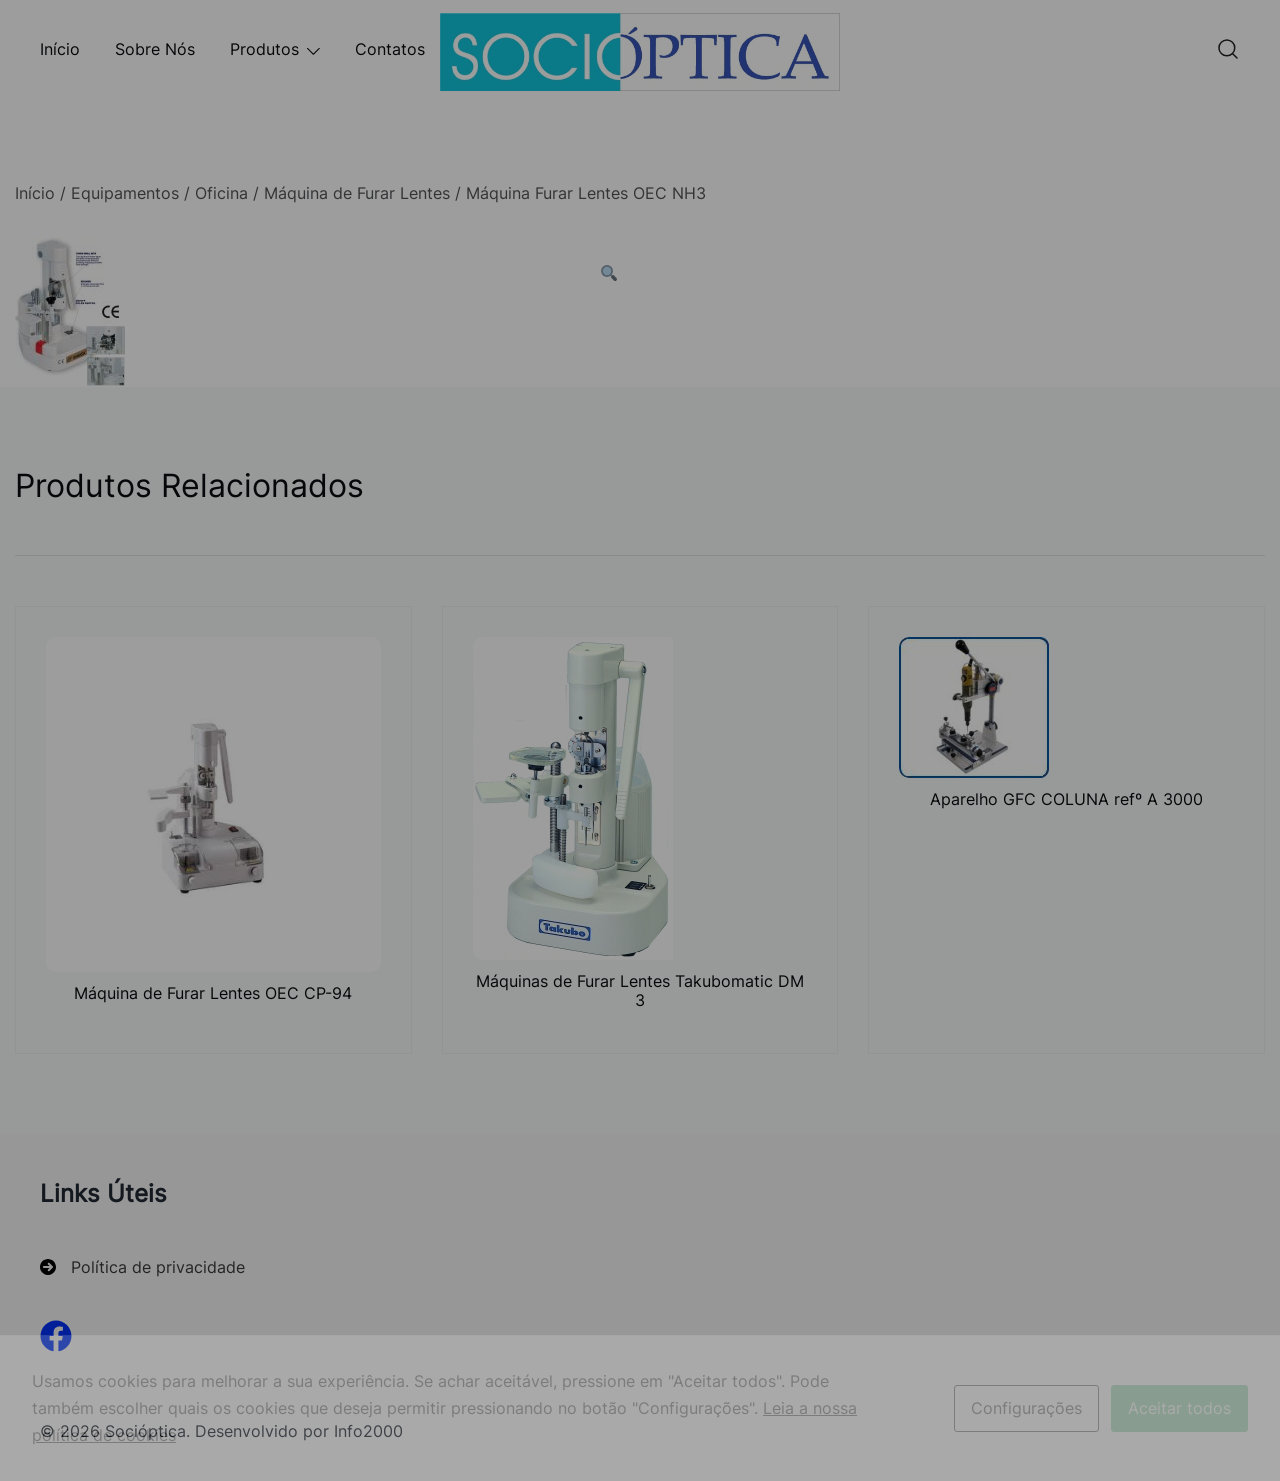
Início (60, 49)
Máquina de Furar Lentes (357, 193)
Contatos (390, 49)
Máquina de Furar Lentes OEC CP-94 (213, 993)
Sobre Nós (155, 49)
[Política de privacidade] (142, 1267)
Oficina (221, 193)
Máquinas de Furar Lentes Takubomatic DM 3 (640, 990)
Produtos (264, 49)
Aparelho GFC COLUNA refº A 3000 (1066, 799)
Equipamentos (125, 193)
